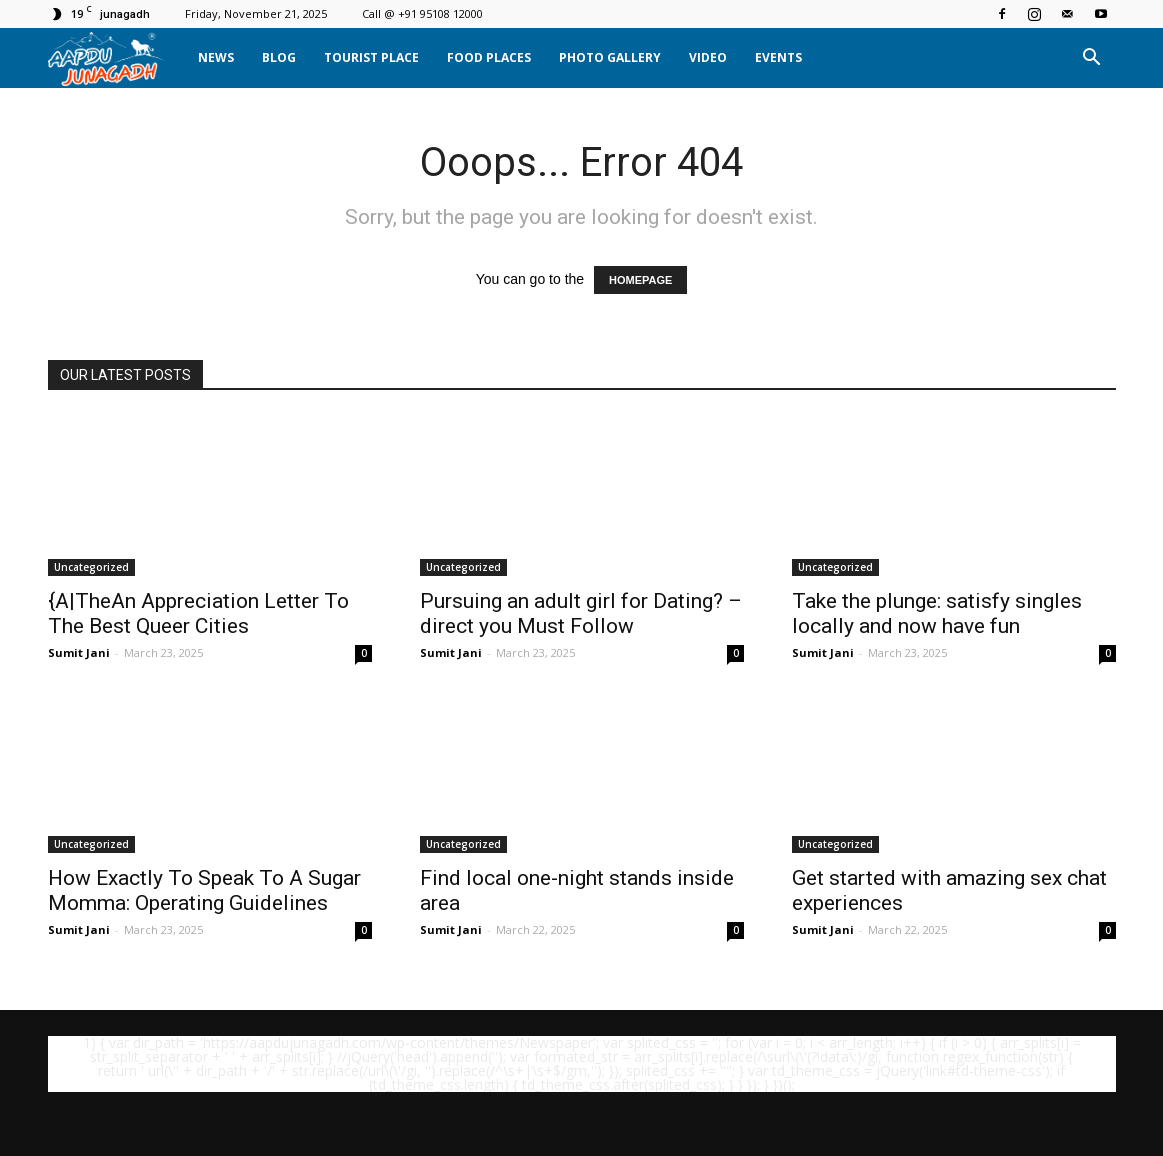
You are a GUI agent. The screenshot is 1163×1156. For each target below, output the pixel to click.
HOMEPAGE (640, 280)
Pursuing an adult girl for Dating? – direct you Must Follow (581, 613)
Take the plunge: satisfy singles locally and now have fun (937, 613)
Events (778, 57)
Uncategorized (91, 567)
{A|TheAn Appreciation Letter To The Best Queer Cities (198, 613)
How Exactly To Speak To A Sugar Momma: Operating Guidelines (204, 890)
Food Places (489, 57)
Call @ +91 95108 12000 (422, 13)
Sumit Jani (79, 652)
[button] (1092, 58)
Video (708, 57)
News (216, 57)
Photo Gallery (610, 57)
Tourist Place (371, 57)
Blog (279, 57)
